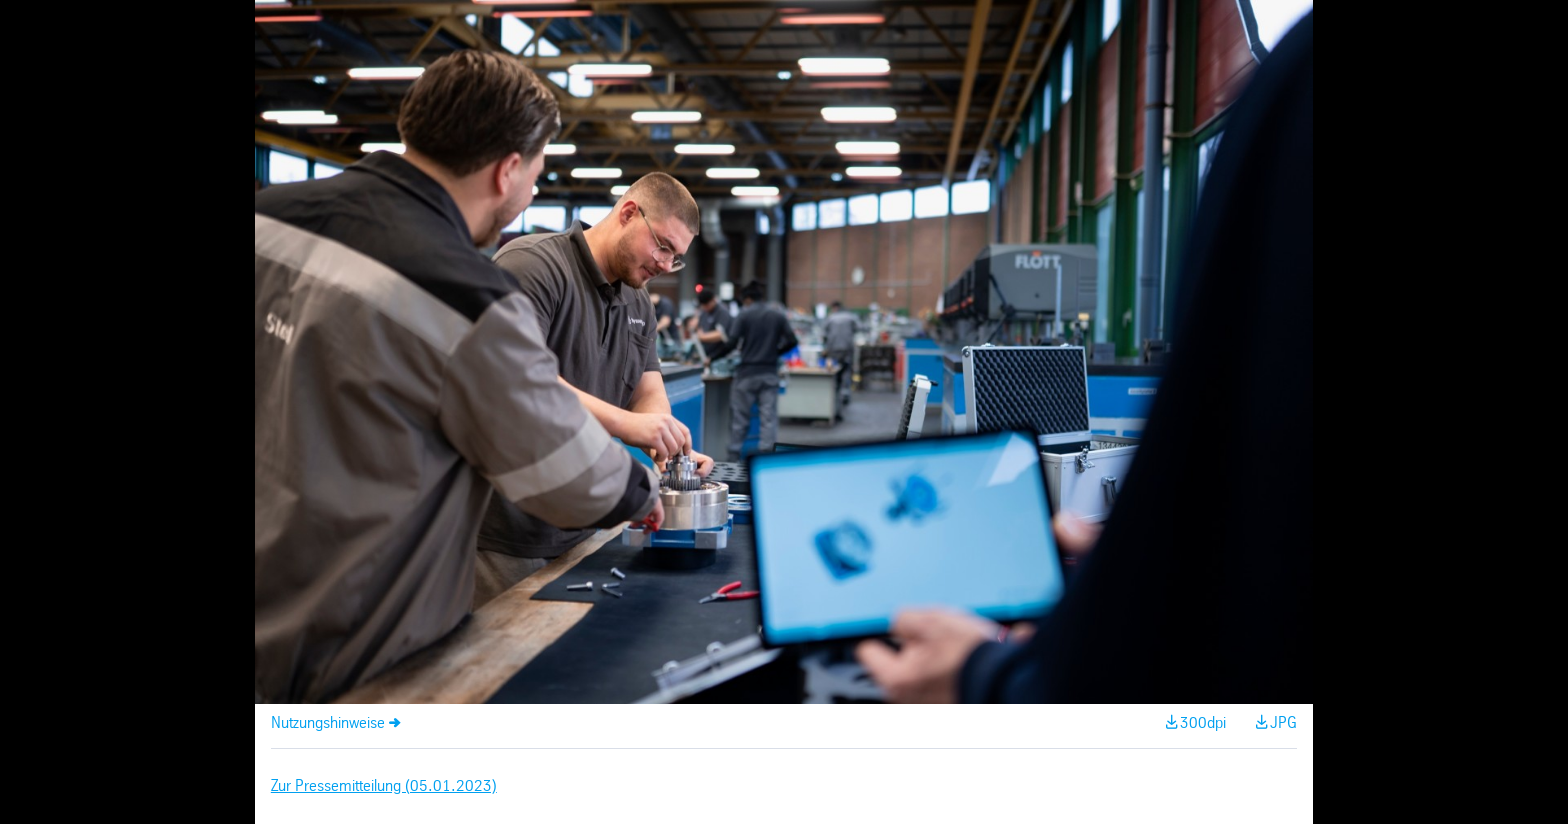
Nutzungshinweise (328, 723)
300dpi (1203, 723)
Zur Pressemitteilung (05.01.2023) (384, 786)
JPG (1283, 723)
